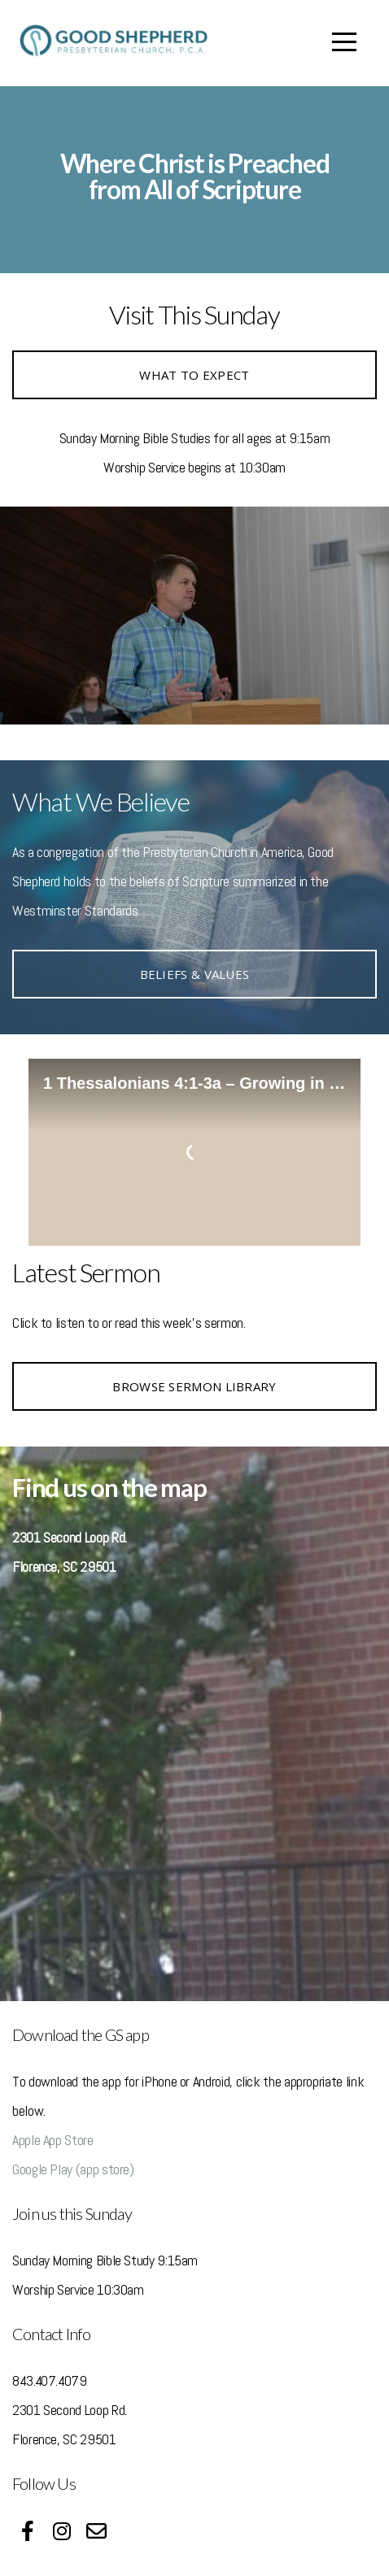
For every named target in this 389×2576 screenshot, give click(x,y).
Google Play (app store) (73, 2169)
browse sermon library (194, 1386)
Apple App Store (53, 2139)
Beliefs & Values (195, 974)
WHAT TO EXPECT (194, 375)
